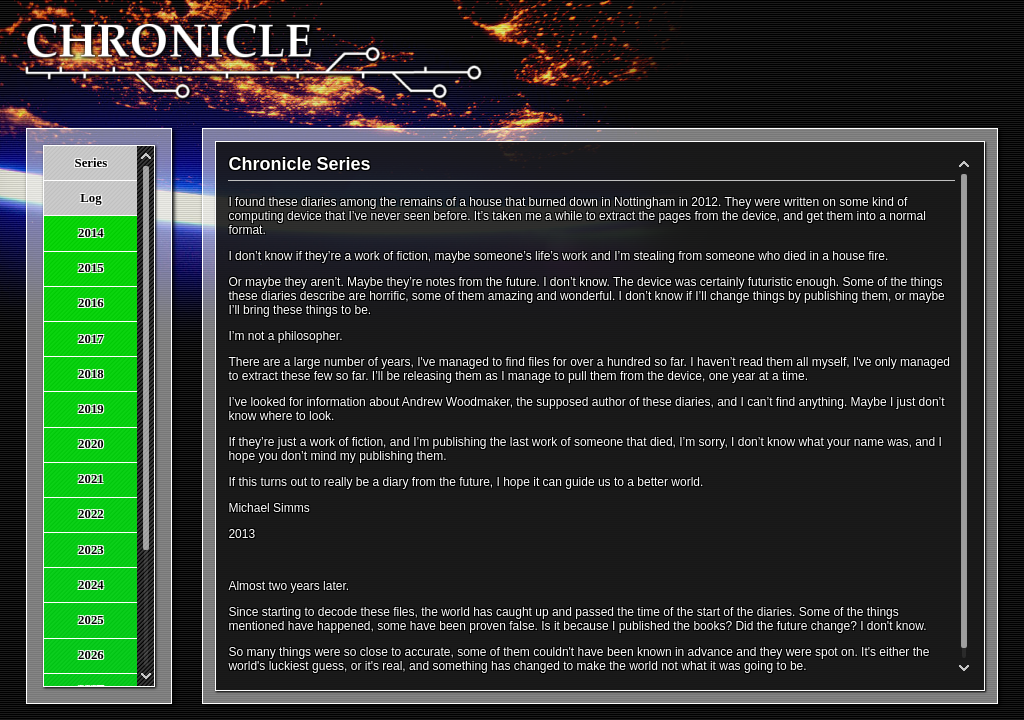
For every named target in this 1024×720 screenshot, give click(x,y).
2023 (91, 550)
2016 (91, 303)
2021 (91, 479)
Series (91, 163)
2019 (91, 409)
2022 (91, 514)
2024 (91, 585)
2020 (91, 444)
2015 (91, 268)
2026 (91, 655)
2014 (91, 233)
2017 (91, 339)
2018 (91, 374)
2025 (91, 620)
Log (90, 198)
